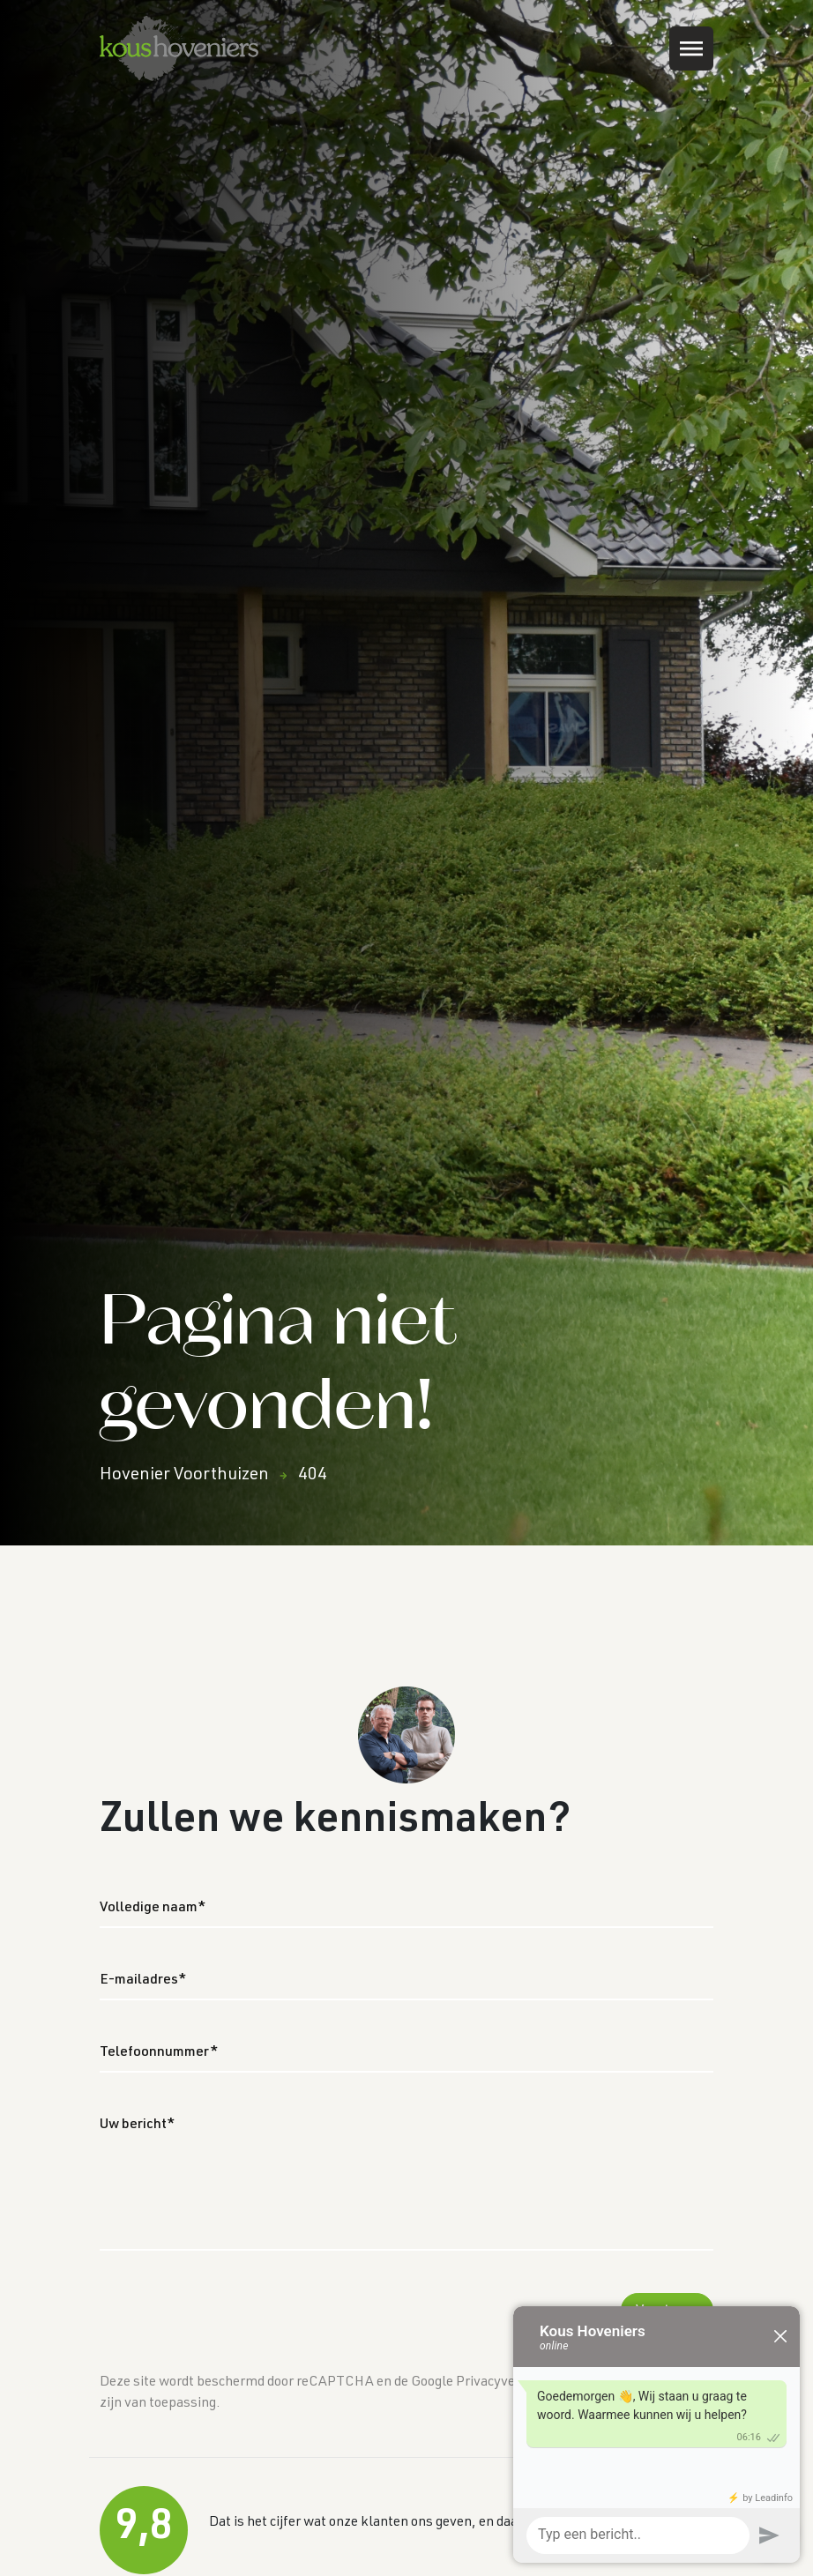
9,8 (144, 2529)
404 (312, 1476)
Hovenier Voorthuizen (184, 1476)
